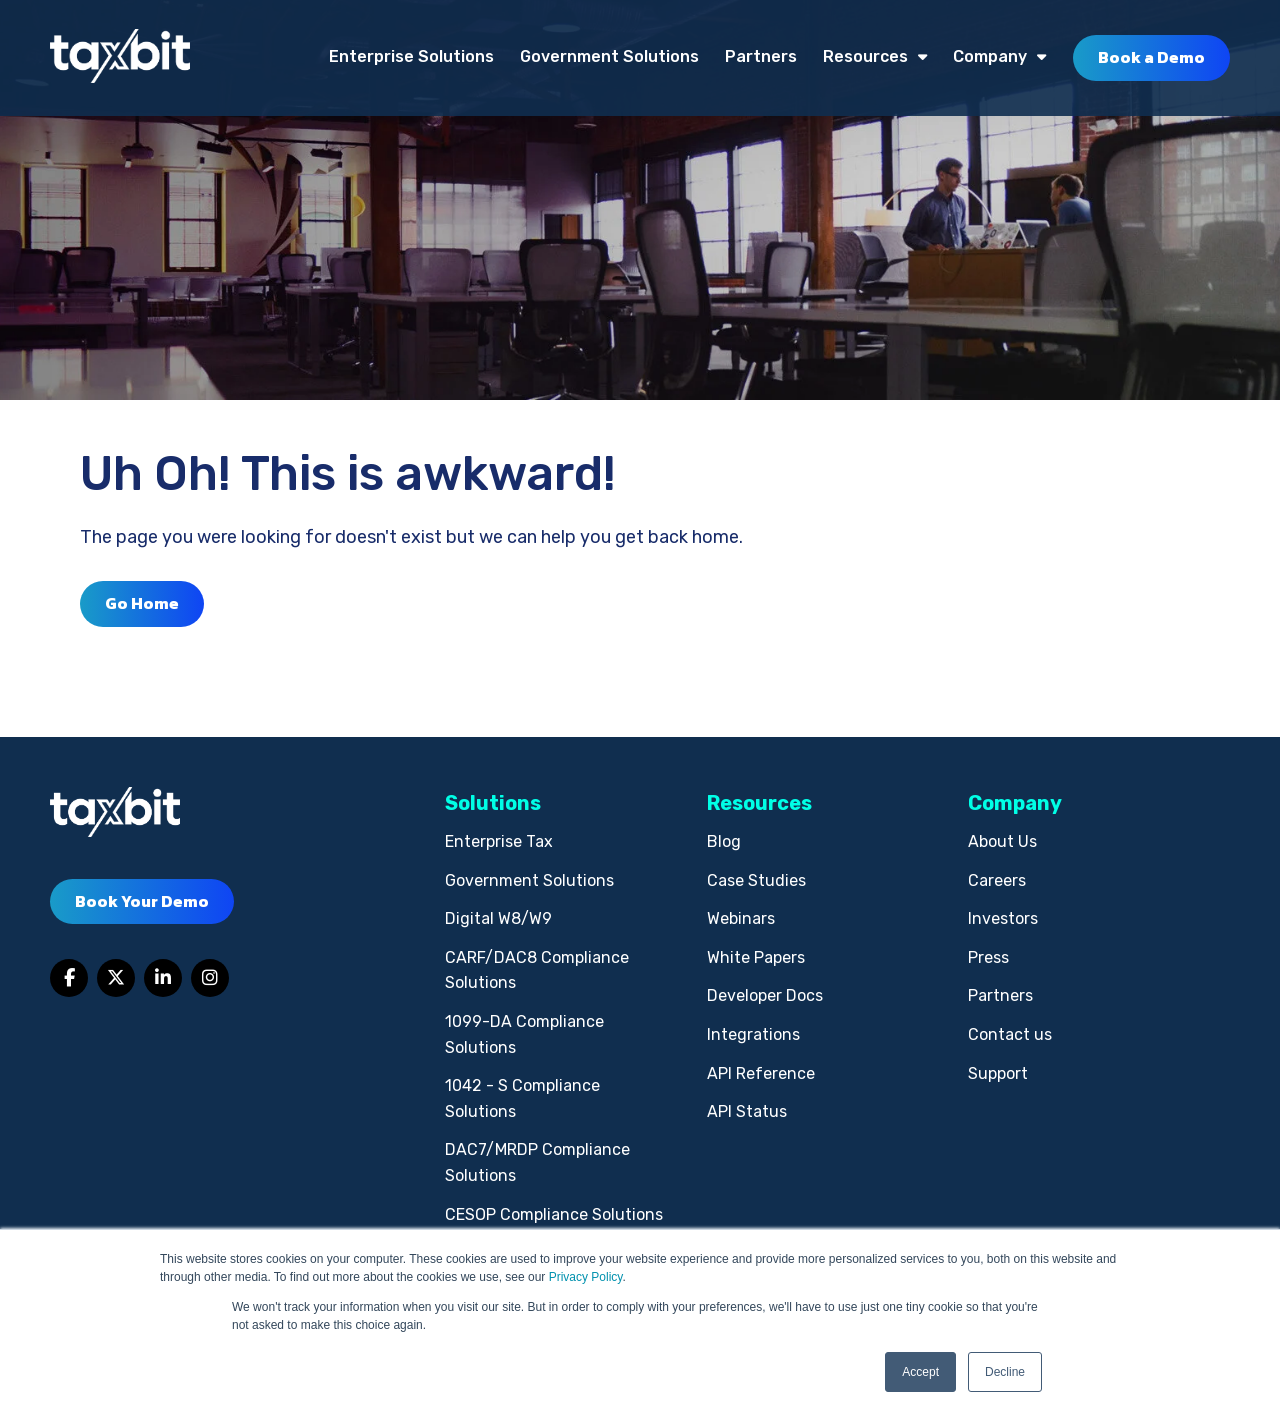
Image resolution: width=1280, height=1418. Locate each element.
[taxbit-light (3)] (120, 57)
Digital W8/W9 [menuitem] (498, 918)
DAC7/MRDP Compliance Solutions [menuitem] (537, 1162)
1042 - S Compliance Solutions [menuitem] (522, 1098)
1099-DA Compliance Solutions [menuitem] (524, 1034)
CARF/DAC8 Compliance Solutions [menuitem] (537, 970)
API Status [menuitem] (747, 1111)
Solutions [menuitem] (493, 803)
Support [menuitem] (998, 1073)
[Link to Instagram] (210, 978)
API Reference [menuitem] (761, 1073)
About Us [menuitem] (1002, 841)
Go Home (142, 603)
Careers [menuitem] (997, 880)
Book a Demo (1151, 57)
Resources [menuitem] (865, 56)
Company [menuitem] (990, 56)
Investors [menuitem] (1003, 918)
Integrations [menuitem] (753, 1034)
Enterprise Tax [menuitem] (499, 841)
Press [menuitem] (988, 957)
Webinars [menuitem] (741, 918)
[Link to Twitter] (116, 978)
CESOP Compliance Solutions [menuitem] (554, 1214)
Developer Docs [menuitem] (765, 995)
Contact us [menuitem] (1010, 1034)
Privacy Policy (586, 1277)
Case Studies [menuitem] (756, 880)
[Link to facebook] (69, 978)
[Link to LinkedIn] (163, 978)
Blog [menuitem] (724, 841)
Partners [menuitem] (761, 56)
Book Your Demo (142, 901)
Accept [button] (920, 1372)
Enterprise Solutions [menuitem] (411, 56)
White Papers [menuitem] (756, 957)
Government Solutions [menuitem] (609, 56)
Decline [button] (1005, 1372)
